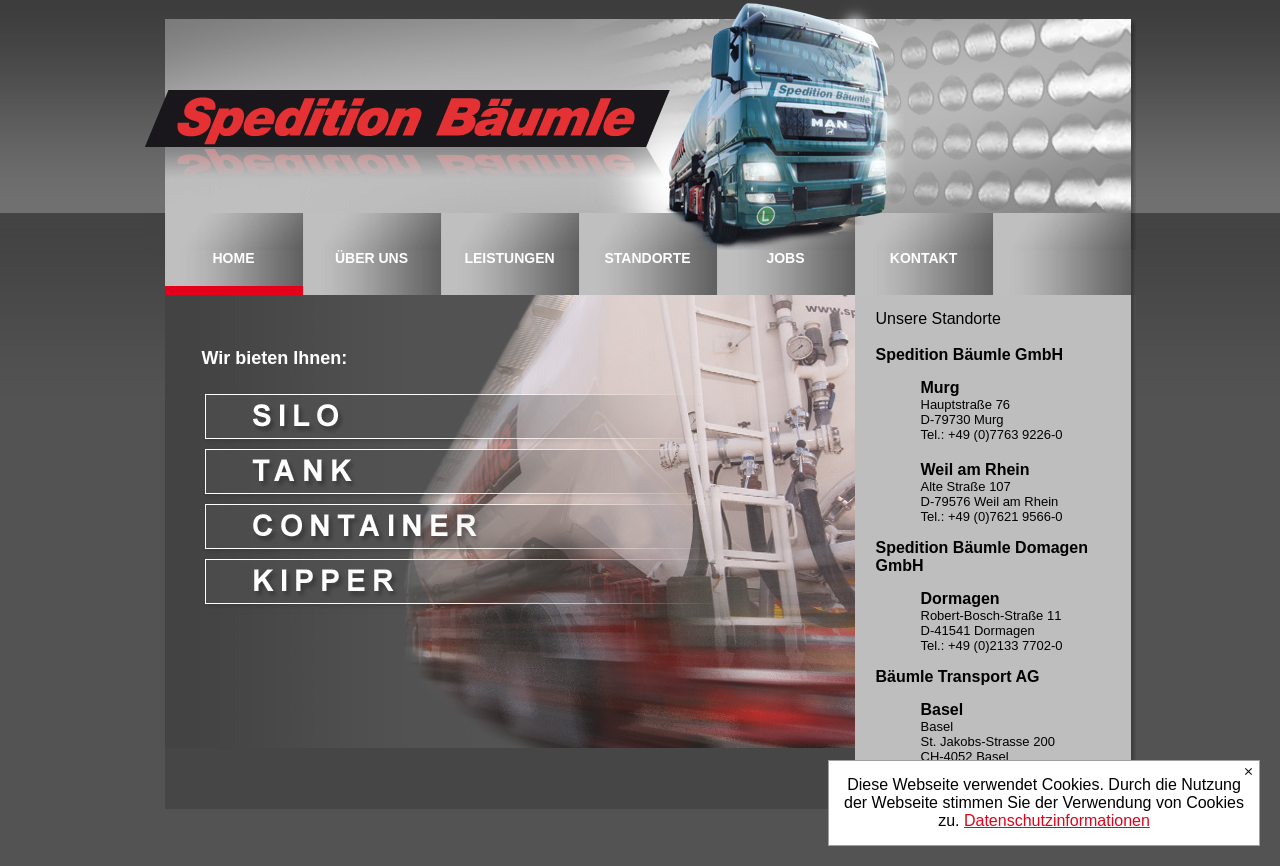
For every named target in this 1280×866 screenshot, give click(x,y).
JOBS (785, 258)
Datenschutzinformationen (1057, 820)
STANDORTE (647, 258)
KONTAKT (923, 258)
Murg (940, 387)
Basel (942, 709)
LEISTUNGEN (509, 258)
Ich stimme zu (1248, 771)
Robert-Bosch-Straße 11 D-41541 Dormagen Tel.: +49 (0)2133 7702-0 (992, 630)
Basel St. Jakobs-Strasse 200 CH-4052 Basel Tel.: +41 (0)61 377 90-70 (994, 749)
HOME (234, 258)
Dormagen (960, 598)
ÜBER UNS (371, 258)
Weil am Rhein (975, 469)
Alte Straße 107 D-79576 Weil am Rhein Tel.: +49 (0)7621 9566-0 (992, 501)
